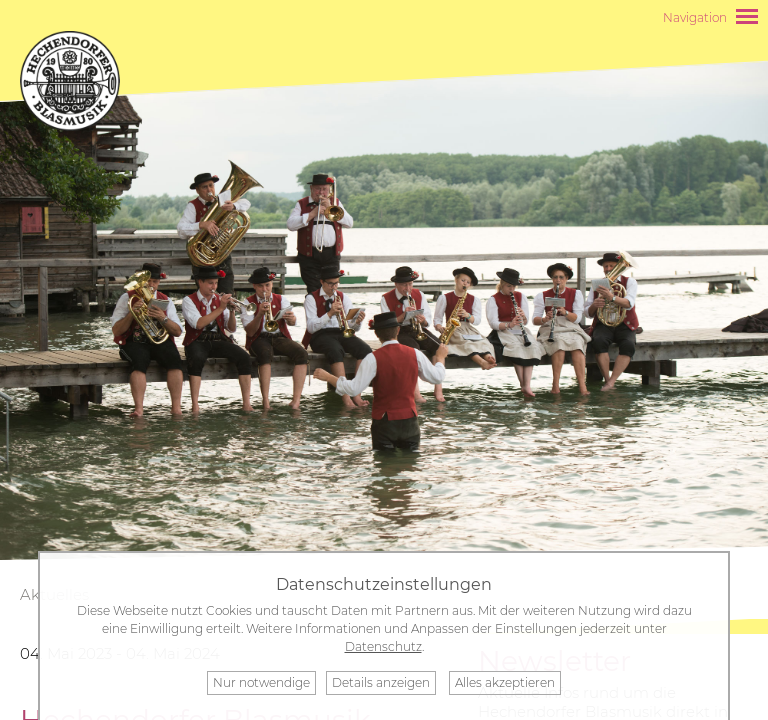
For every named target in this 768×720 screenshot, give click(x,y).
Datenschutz (383, 646)
